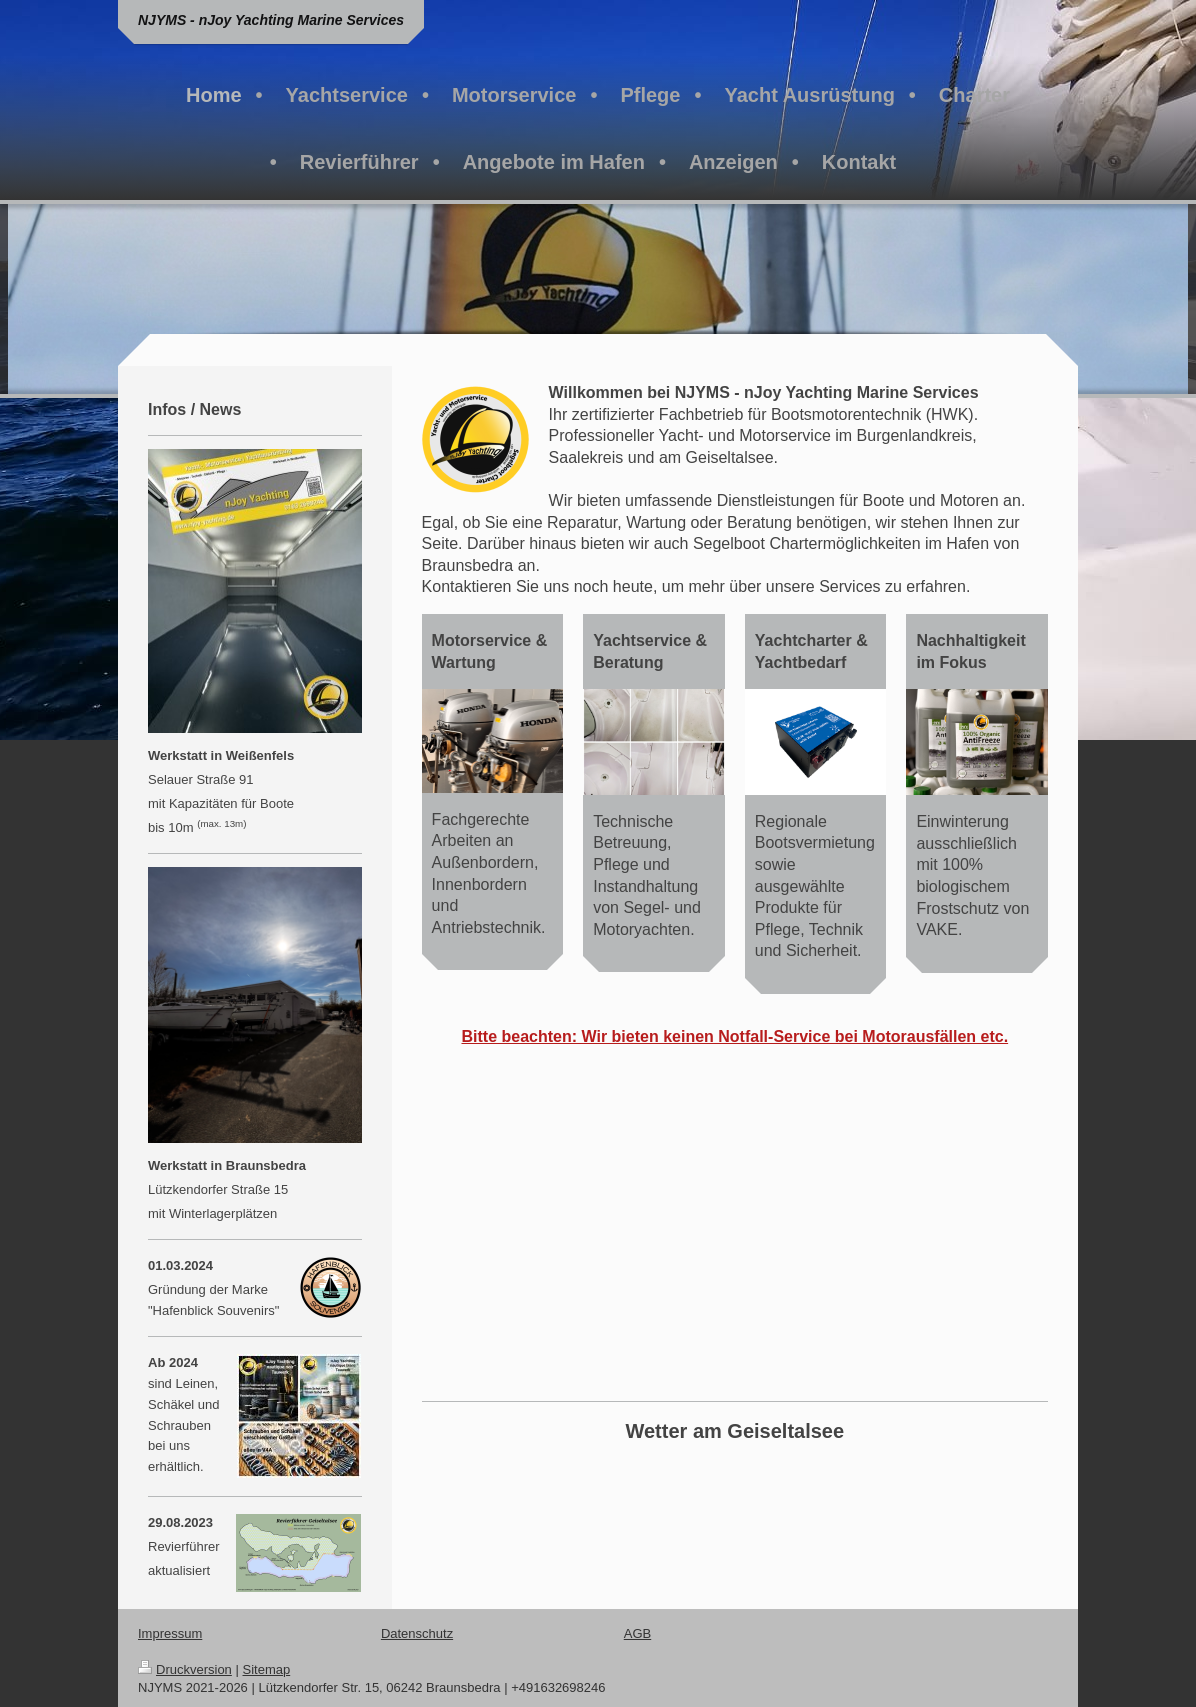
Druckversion (185, 1669)
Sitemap (267, 1669)
